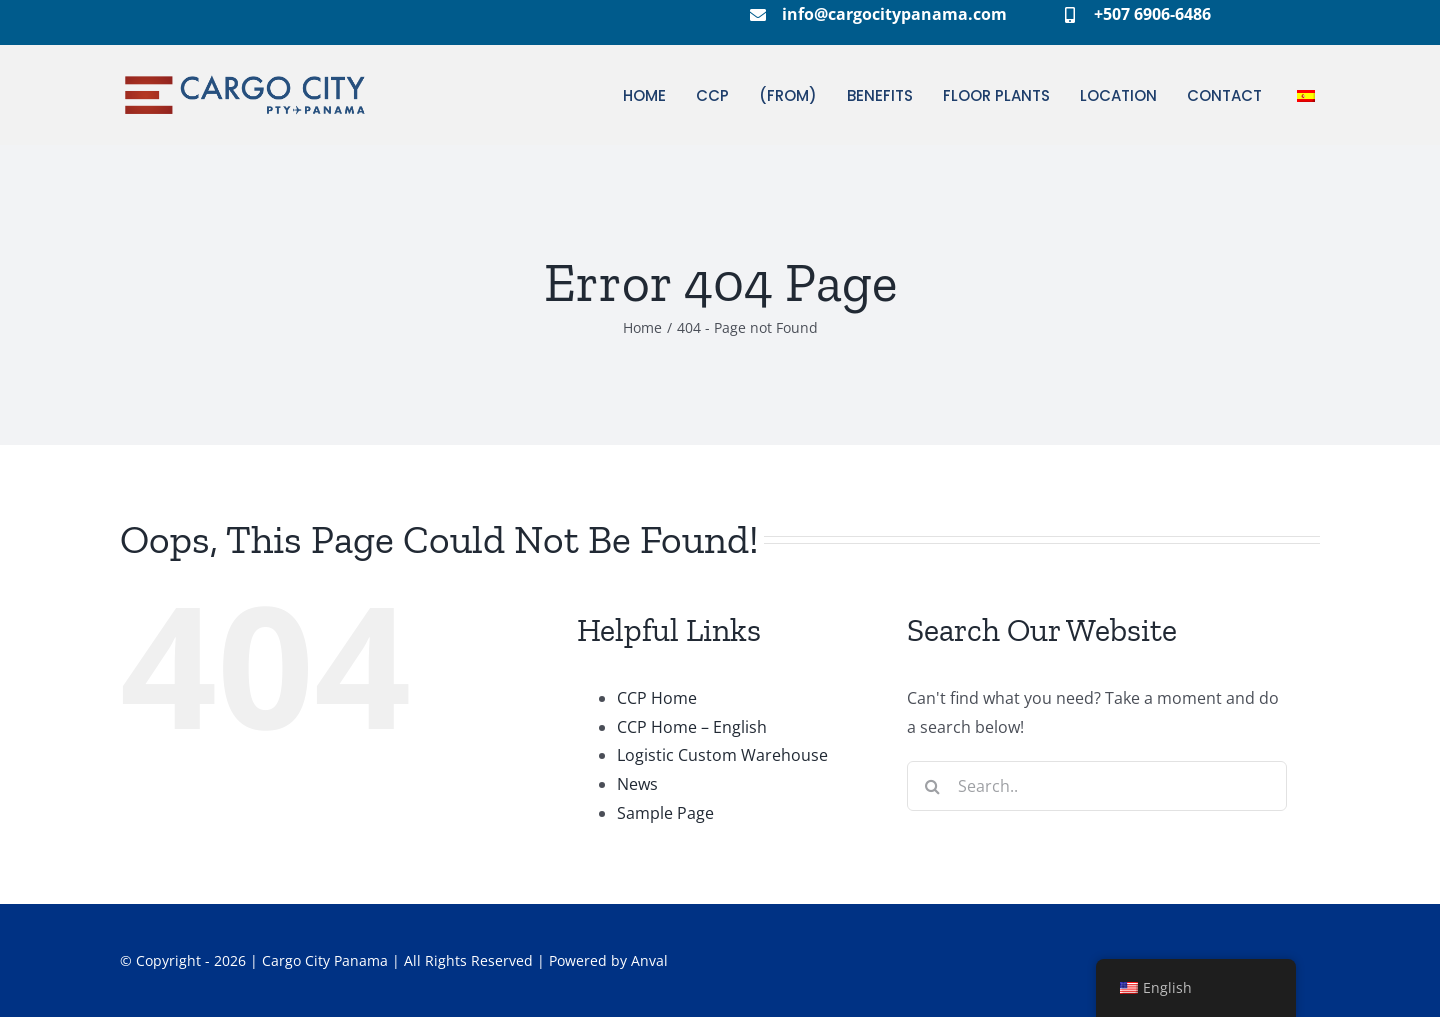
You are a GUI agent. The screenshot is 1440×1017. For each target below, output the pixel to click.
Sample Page (665, 813)
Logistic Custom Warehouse (722, 755)
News (637, 784)
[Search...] (1097, 786)
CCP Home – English (692, 727)
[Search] (932, 786)
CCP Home (657, 698)
